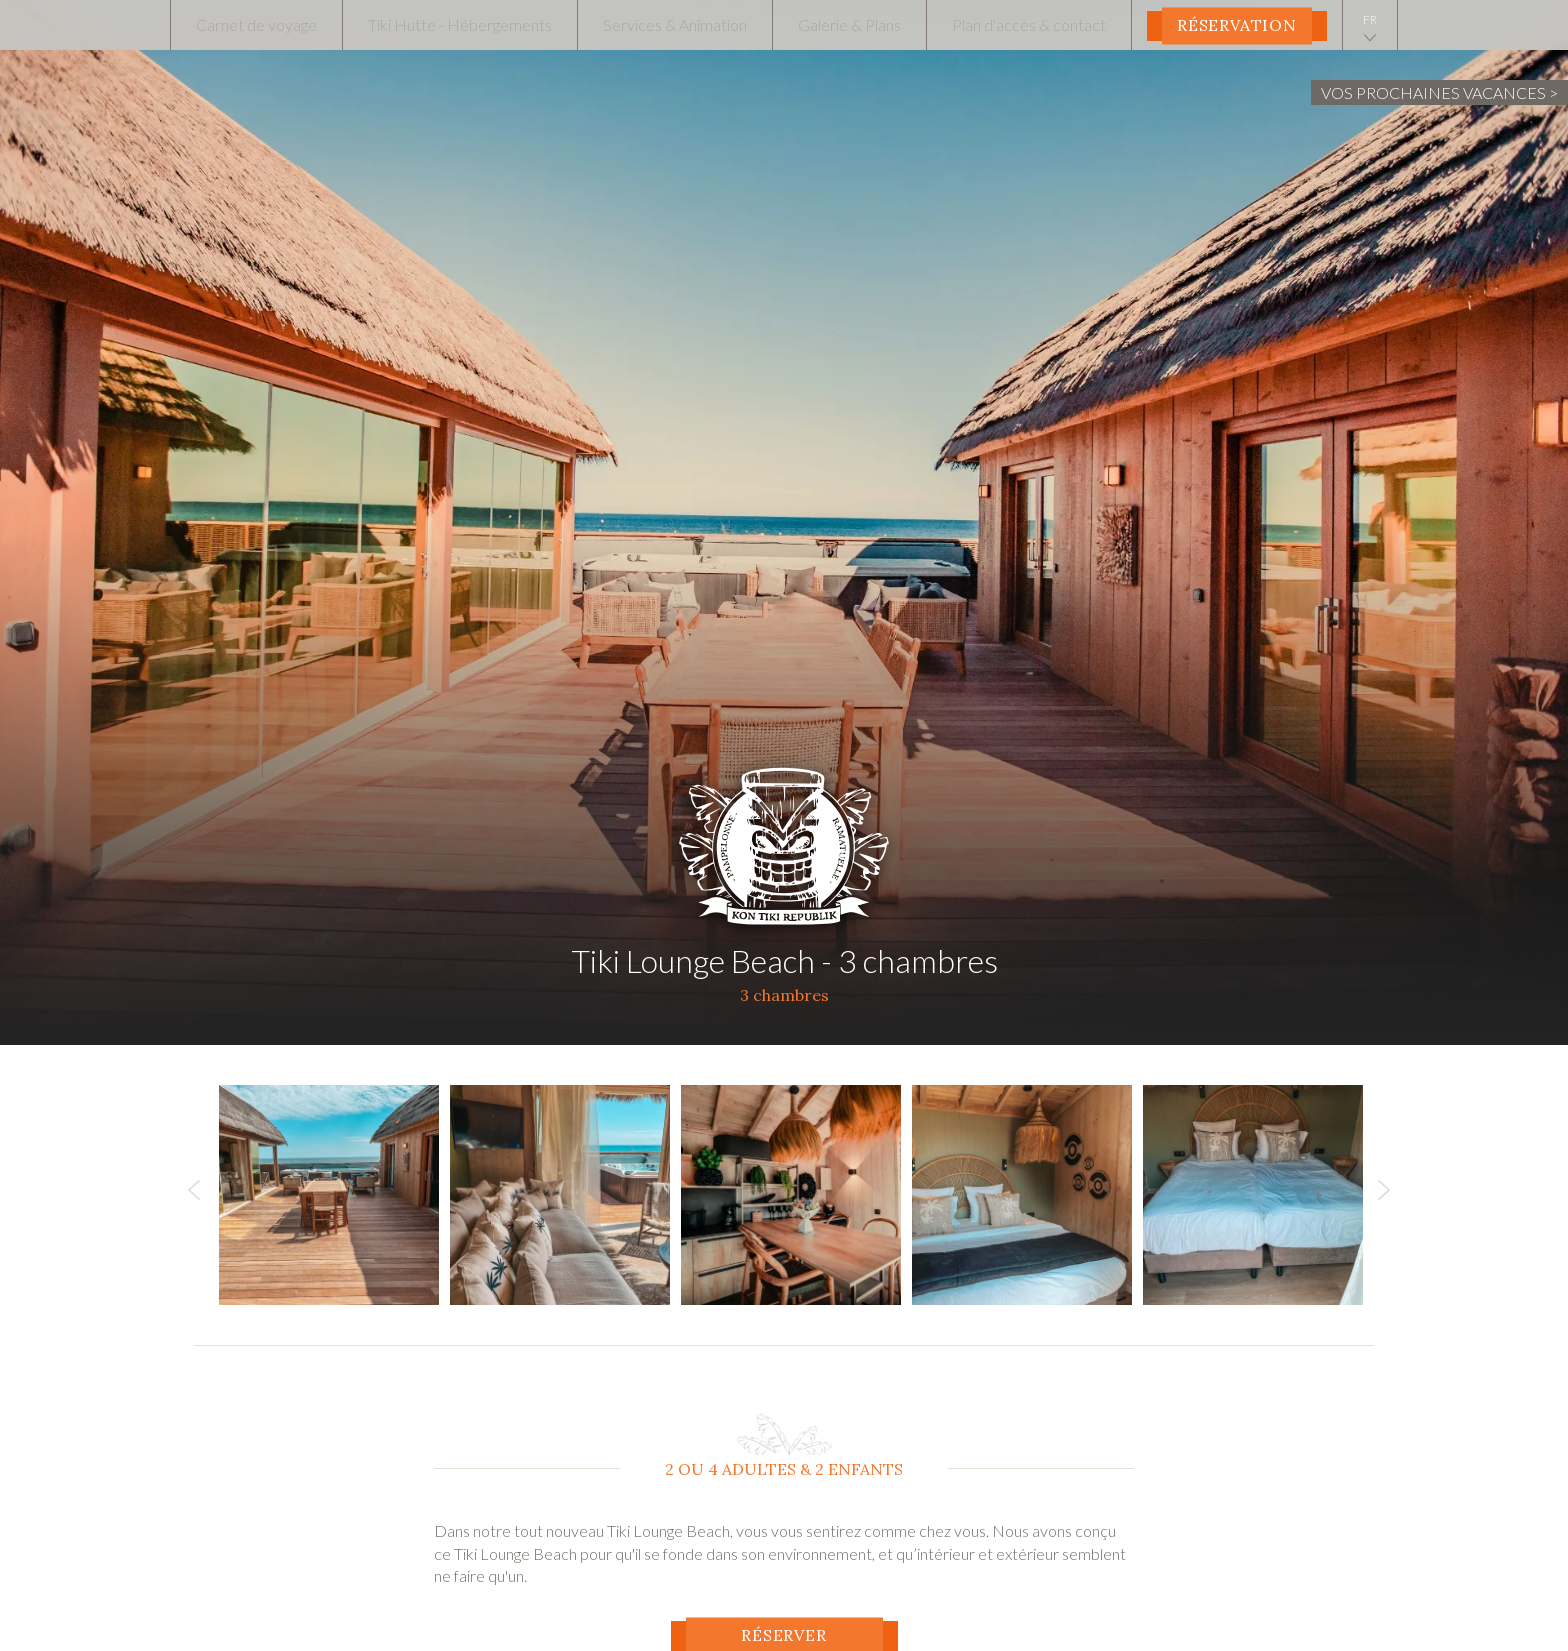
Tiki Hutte (784, 839)
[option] (334, 1195)
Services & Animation (675, 24)
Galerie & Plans (849, 24)
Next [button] (1384, 1195)
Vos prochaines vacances (1433, 92)
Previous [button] (194, 1195)
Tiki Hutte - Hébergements (460, 24)
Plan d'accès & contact (1029, 24)
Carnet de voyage (256, 24)
